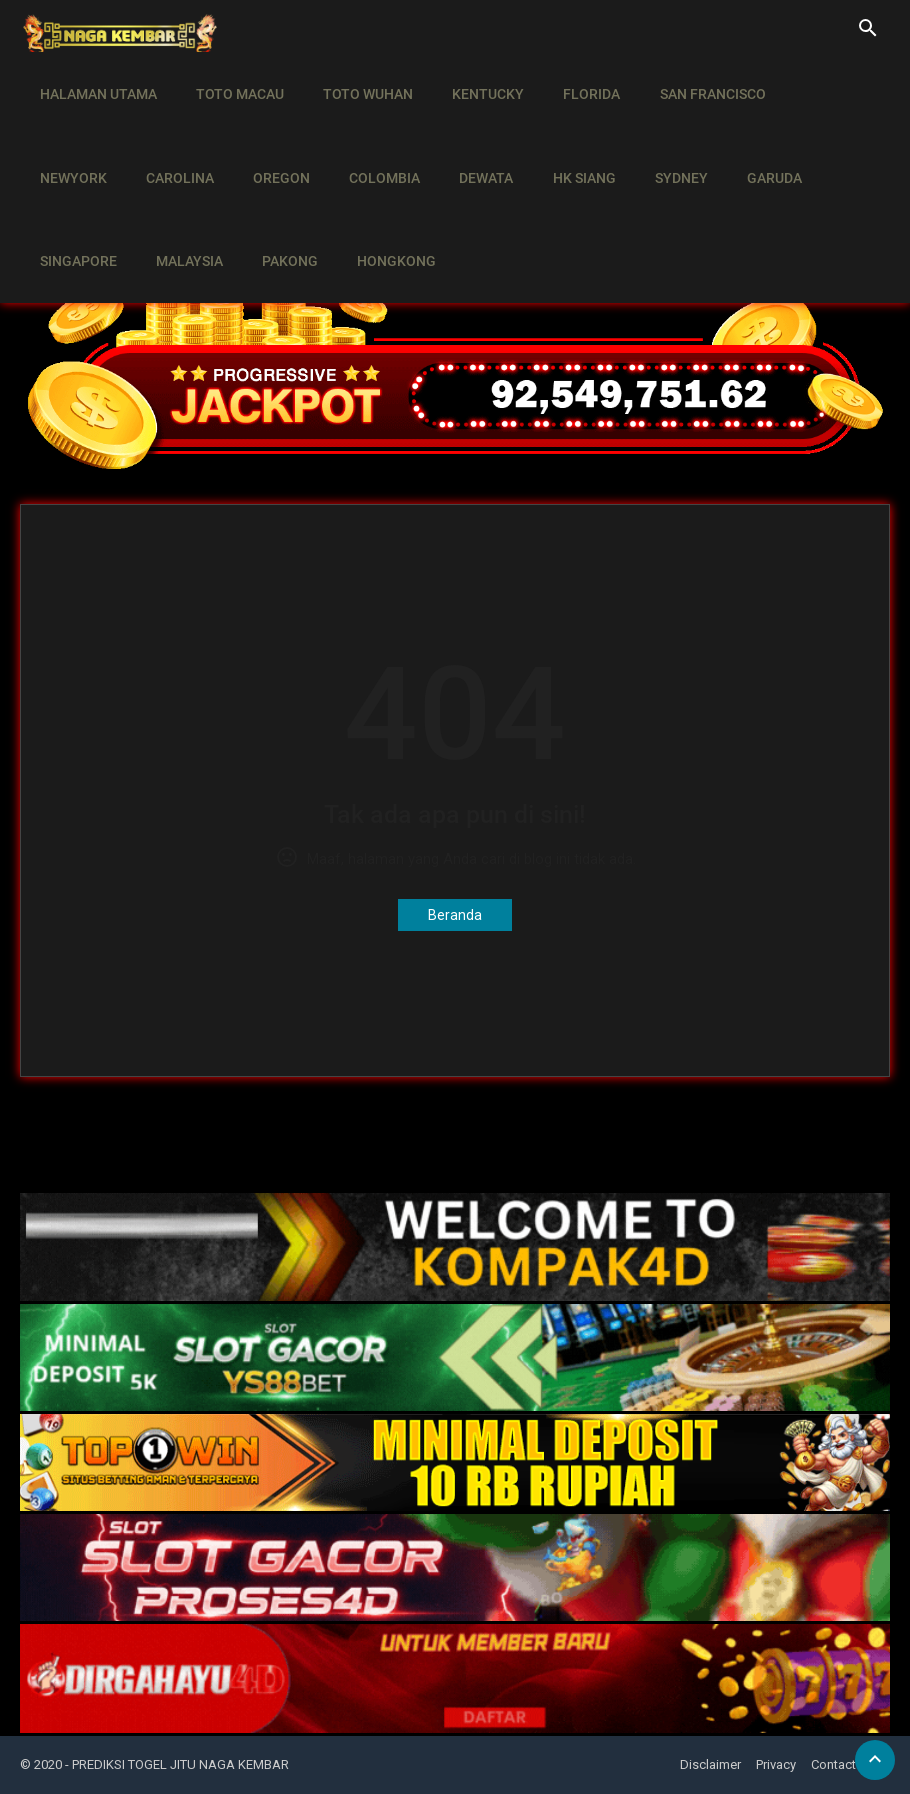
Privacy (776, 1764)
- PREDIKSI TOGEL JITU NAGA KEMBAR (177, 1764)
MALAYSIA (70, 192)
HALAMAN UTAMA (95, 80)
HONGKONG (267, 192)
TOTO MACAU (232, 80)
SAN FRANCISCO (684, 80)
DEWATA (362, 136)
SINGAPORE (734, 136)
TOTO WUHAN (355, 80)
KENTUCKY (470, 80)
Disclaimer (710, 1764)
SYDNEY (546, 136)
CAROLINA (71, 136)
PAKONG (166, 192)
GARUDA (634, 136)
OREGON (167, 136)
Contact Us (843, 1764)
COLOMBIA (265, 136)
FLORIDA (568, 80)
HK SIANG (454, 136)
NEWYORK (804, 80)
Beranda (455, 915)
